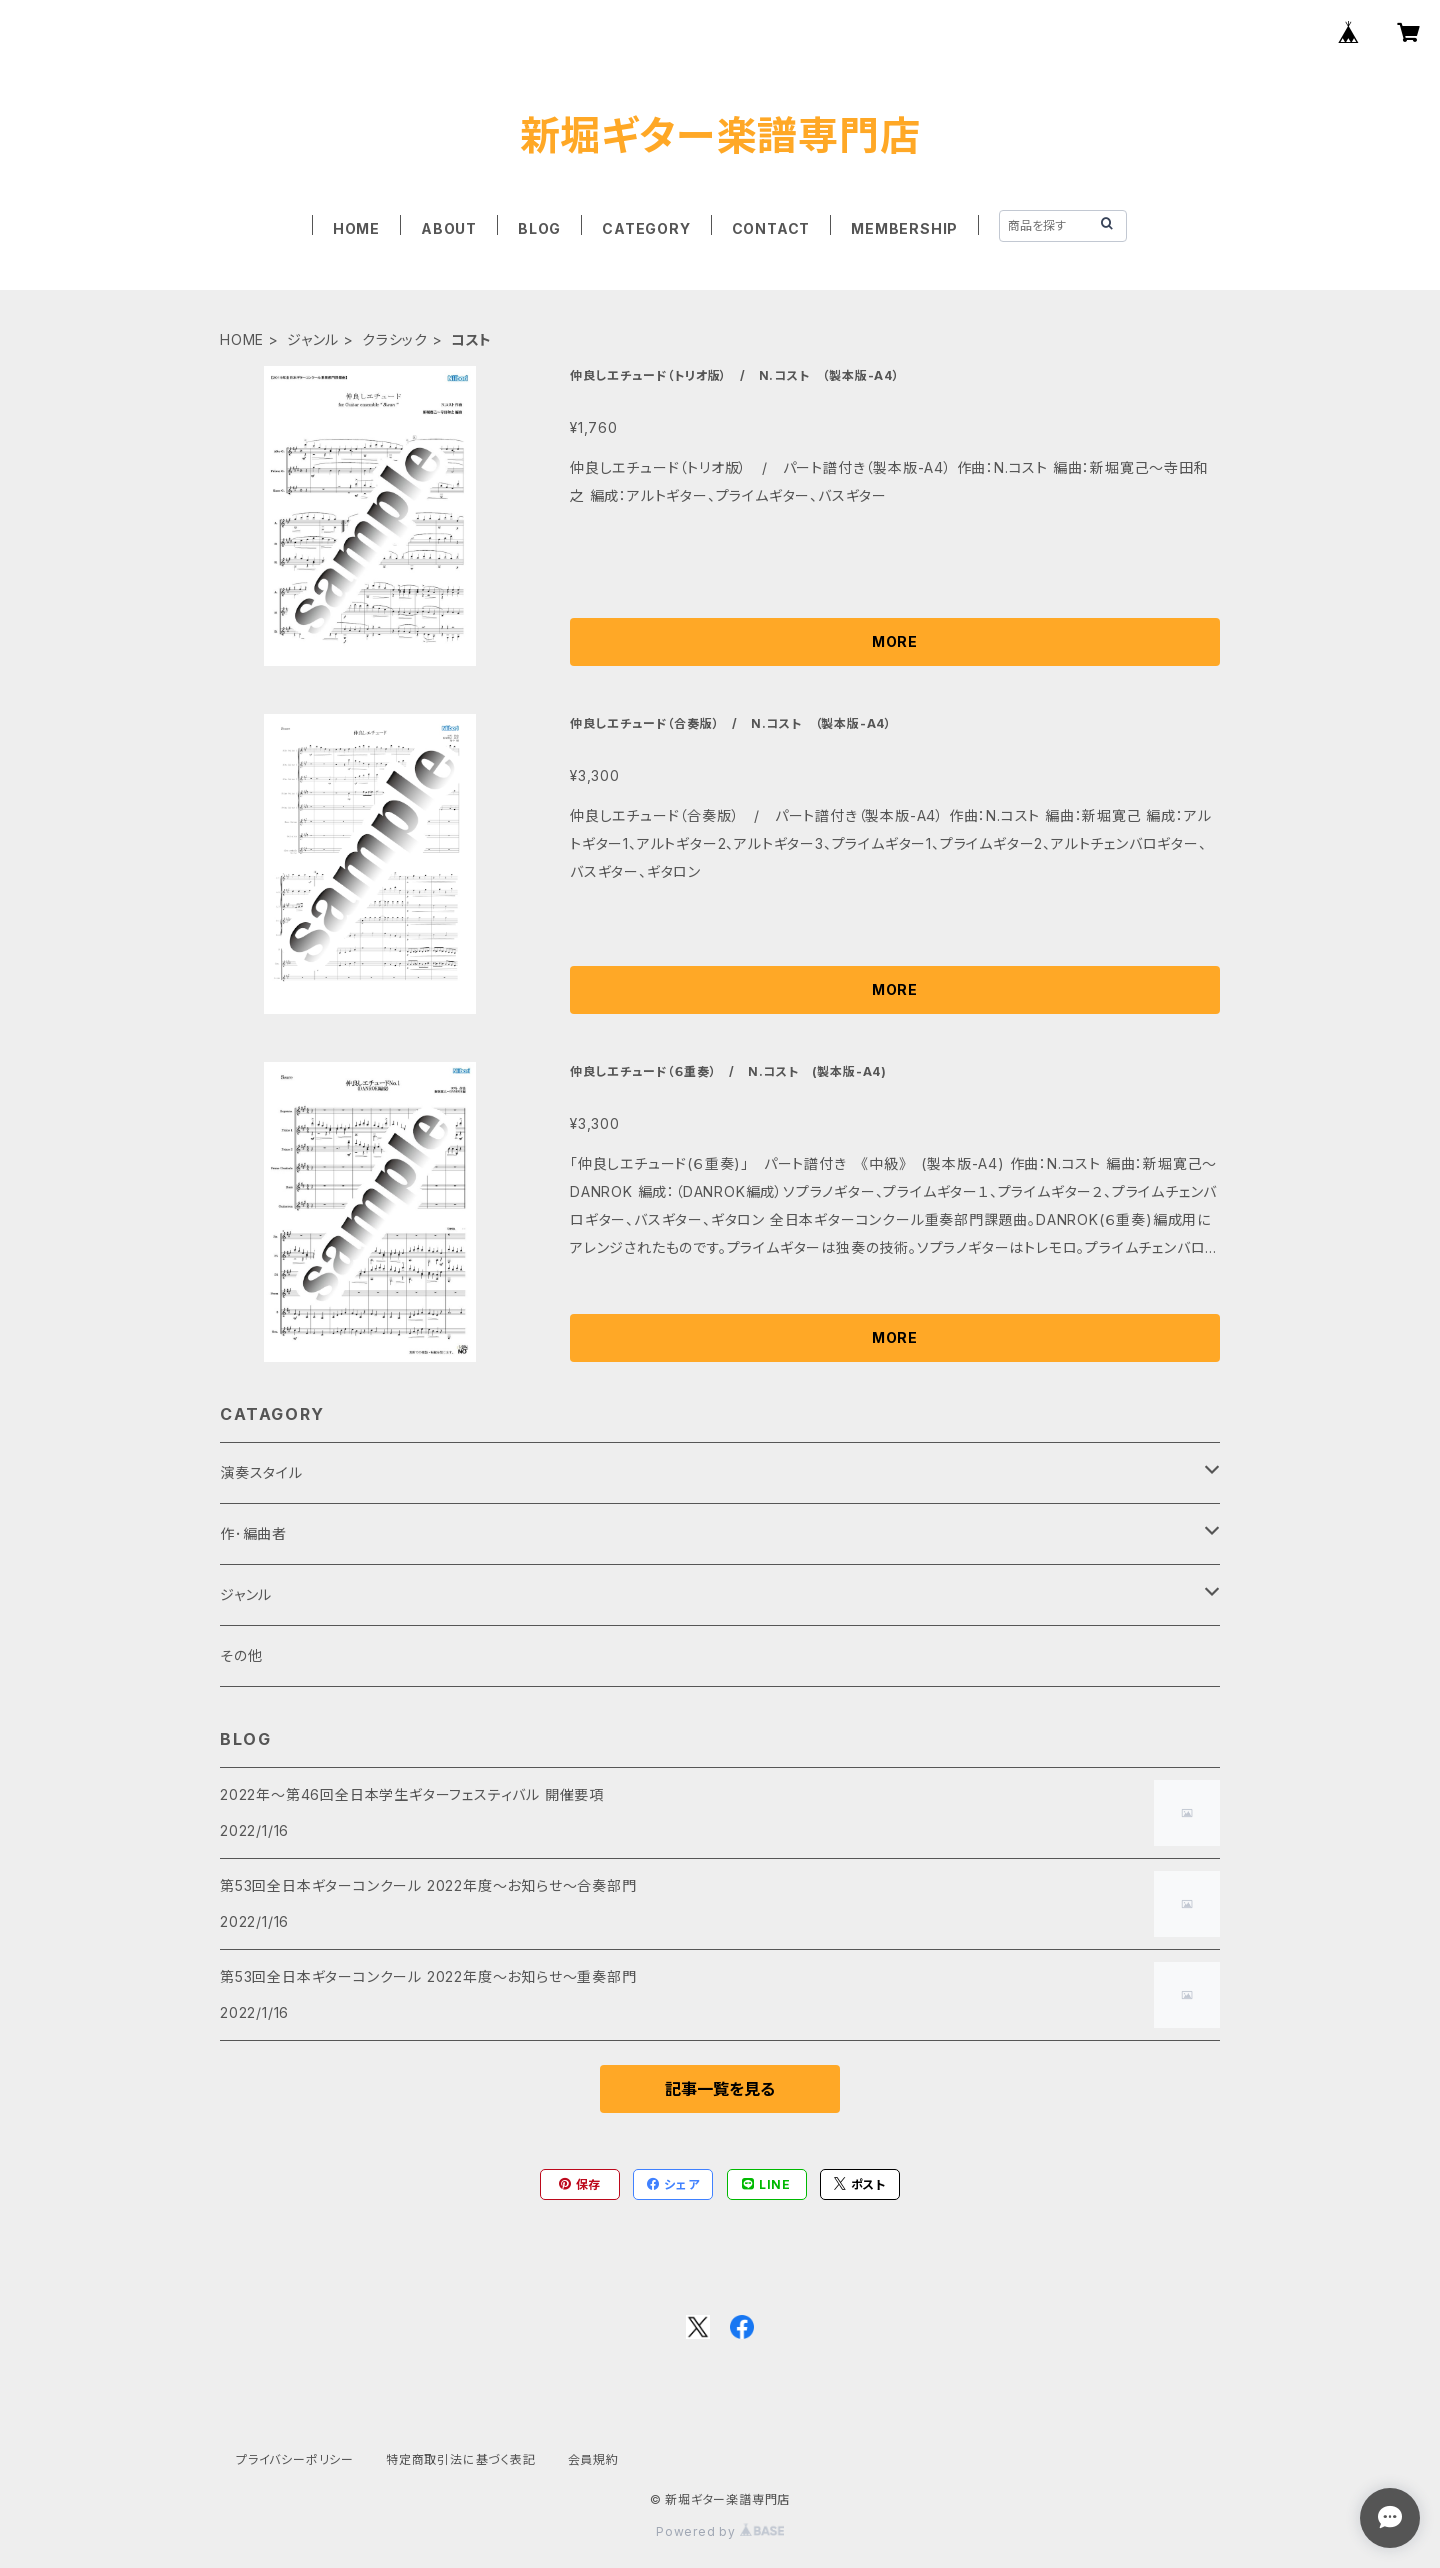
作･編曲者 (253, 1533)
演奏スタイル (261, 1472)
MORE (895, 641)
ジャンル (313, 339)
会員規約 (593, 2459)
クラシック (395, 339)
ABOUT (449, 228)
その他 (241, 1655)
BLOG (539, 228)
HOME (356, 228)
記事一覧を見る (720, 2089)
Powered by (720, 2531)
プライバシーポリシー (295, 2459)
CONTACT (771, 228)
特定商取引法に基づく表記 (461, 2459)
